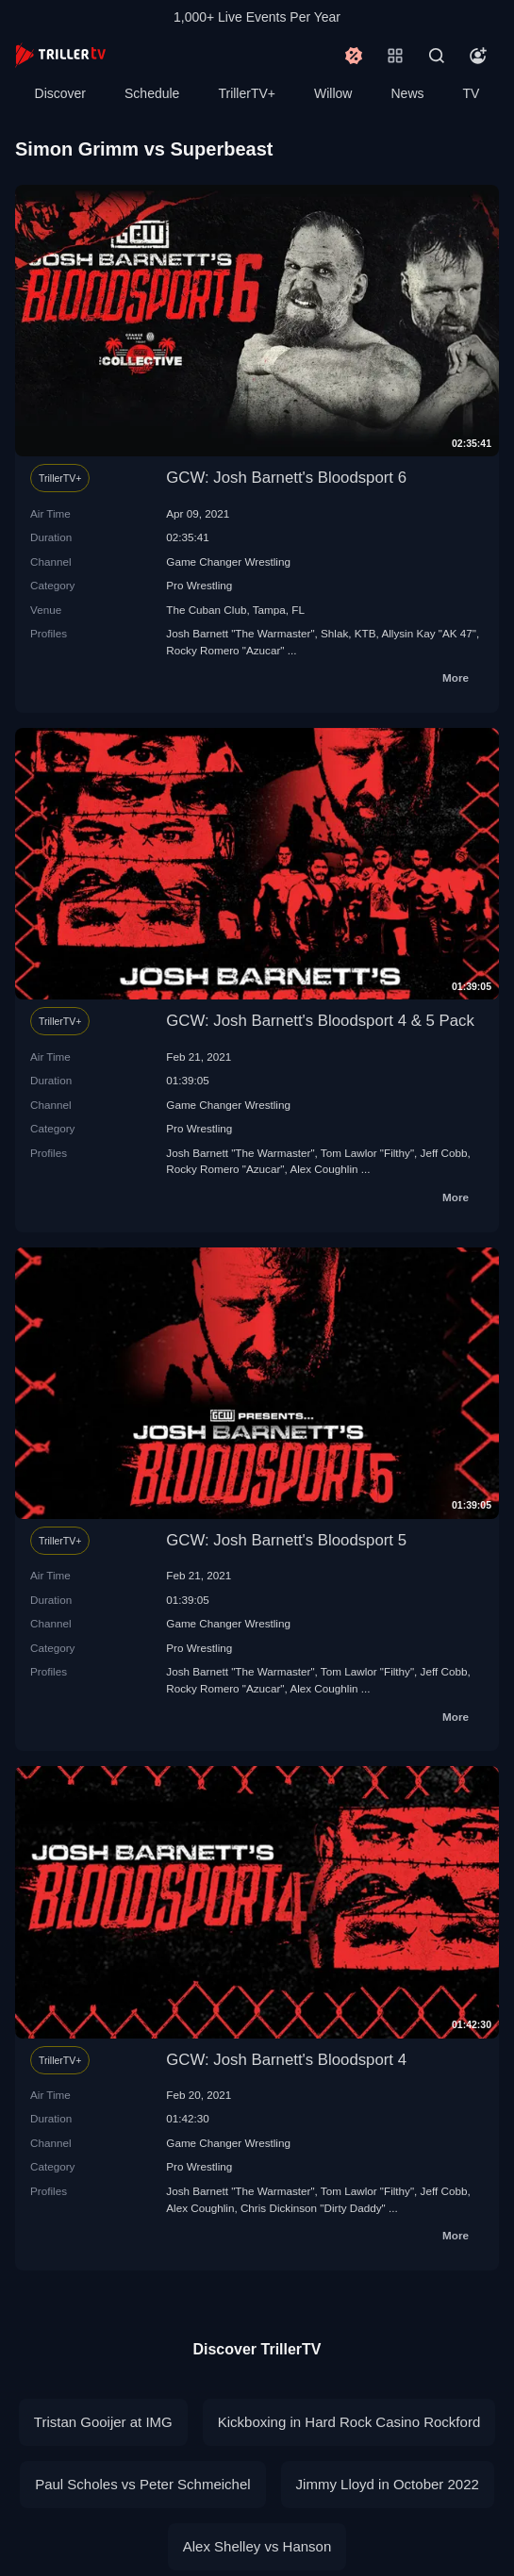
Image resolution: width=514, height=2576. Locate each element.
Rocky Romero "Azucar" (225, 650)
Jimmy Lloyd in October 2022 (387, 2484)
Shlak (334, 633)
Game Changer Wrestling (228, 561)
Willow (333, 93)
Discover (60, 93)
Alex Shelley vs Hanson (257, 2546)
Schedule (151, 93)
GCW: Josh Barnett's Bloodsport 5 (286, 1540)
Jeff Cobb (444, 1153)
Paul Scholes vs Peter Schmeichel (142, 2484)
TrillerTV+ (246, 93)
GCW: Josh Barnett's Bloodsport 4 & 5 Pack (320, 1021)
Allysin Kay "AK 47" (428, 633)
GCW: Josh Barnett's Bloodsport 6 (286, 478)
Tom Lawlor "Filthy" (367, 1153)
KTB (365, 633)
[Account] (478, 55)
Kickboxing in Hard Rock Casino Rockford (349, 2422)
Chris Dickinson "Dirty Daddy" (313, 2208)
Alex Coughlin (323, 1169)
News (407, 93)
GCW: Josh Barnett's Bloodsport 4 (286, 2060)
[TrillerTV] (60, 55)
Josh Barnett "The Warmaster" (240, 633)
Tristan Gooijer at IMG (103, 2422)
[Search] (436, 55)
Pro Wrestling (199, 585)
